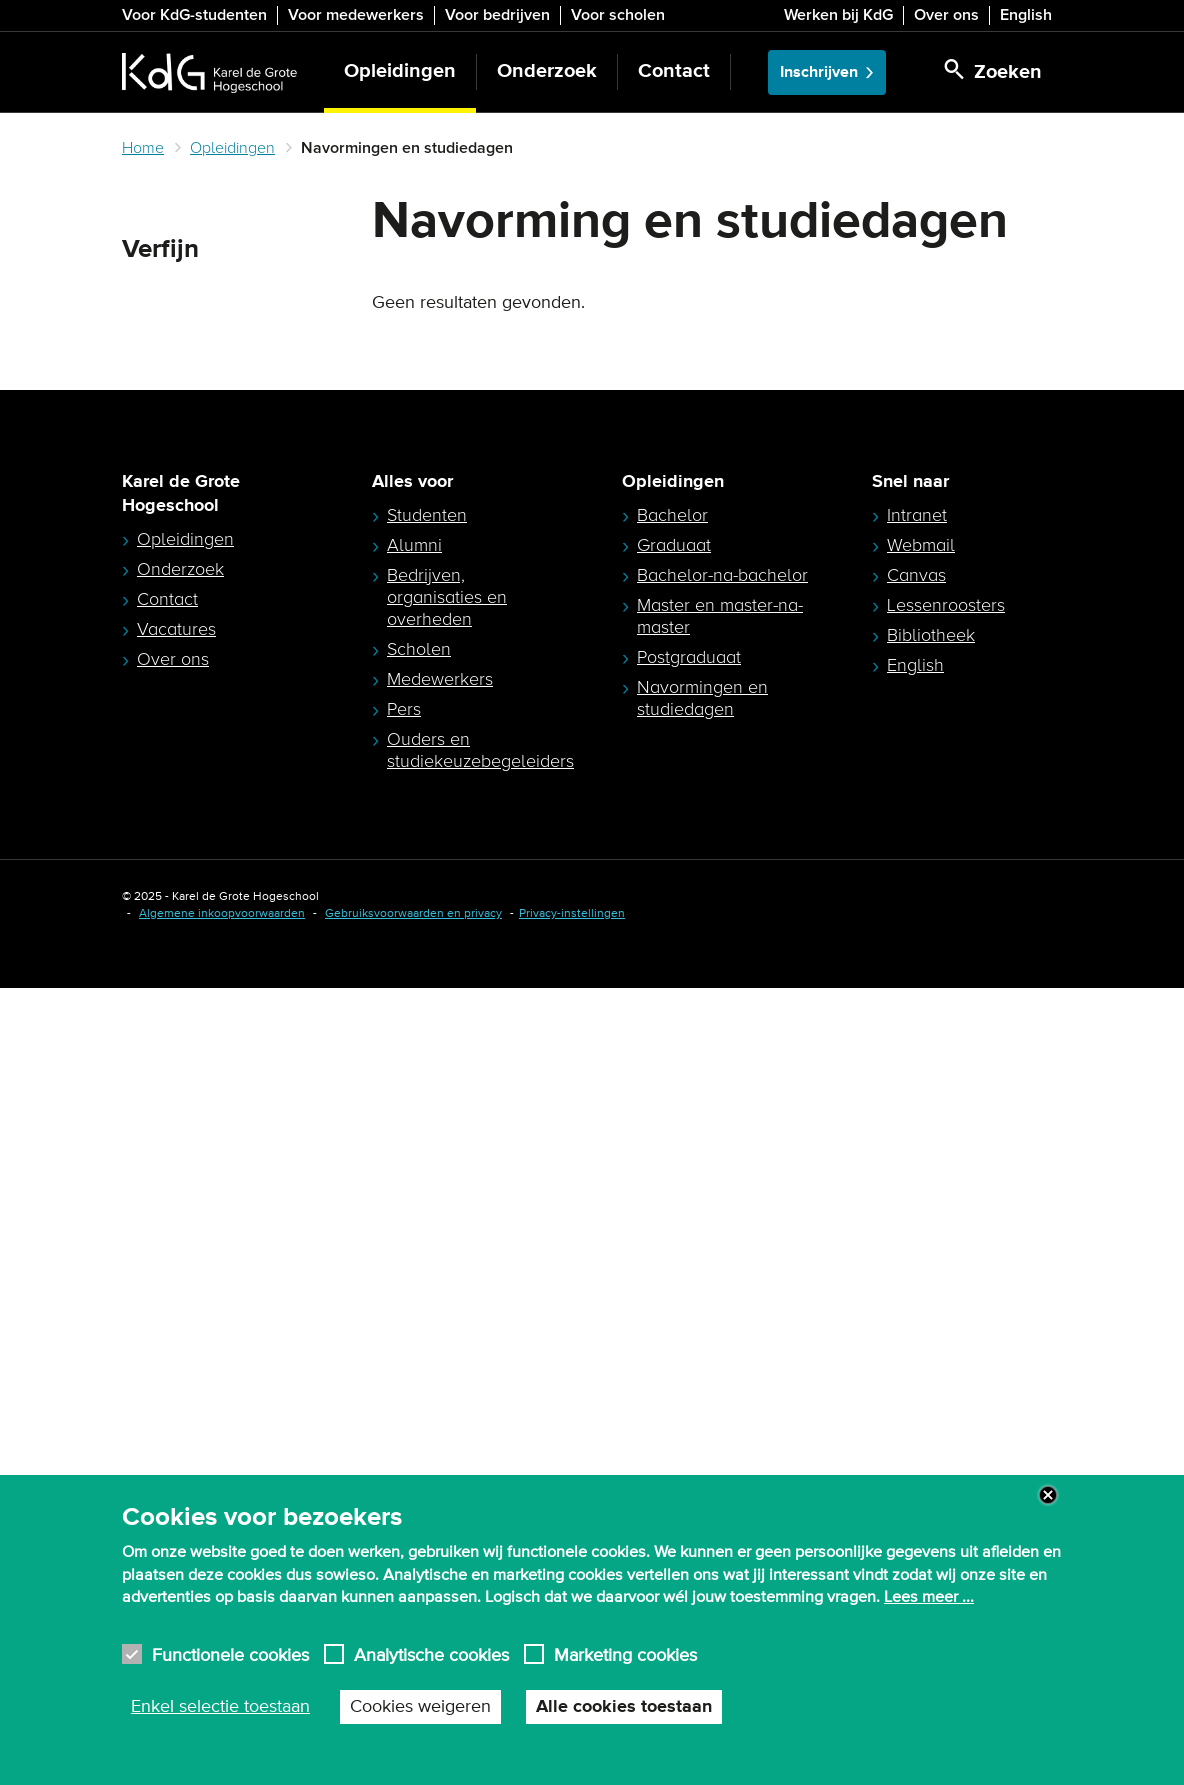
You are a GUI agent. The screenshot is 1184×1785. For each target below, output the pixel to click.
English (1026, 15)
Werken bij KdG (838, 15)
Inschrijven (819, 72)
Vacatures (176, 1426)
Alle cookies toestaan (624, 1707)
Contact (674, 71)
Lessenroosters (946, 1402)
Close (1048, 1495)
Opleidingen (400, 71)
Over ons (946, 15)
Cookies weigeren (420, 1707)
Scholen (419, 1446)
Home (143, 148)
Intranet (917, 1312)
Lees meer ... (929, 1597)
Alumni (414, 1342)
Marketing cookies (625, 1654)
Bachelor (672, 1312)
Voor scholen (618, 15)
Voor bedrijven (497, 15)
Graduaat (674, 1342)
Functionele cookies (230, 1654)
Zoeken (156, 298)
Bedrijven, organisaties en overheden (447, 1394)
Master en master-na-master (720, 1413)
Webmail (921, 1342)
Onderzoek (547, 71)
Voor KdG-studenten (194, 15)
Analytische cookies (431, 1654)
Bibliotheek (931, 1432)
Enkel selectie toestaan (220, 1707)
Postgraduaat (689, 1454)
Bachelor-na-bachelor (722, 1372)
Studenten (427, 1312)
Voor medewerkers (356, 15)
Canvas (916, 1372)
